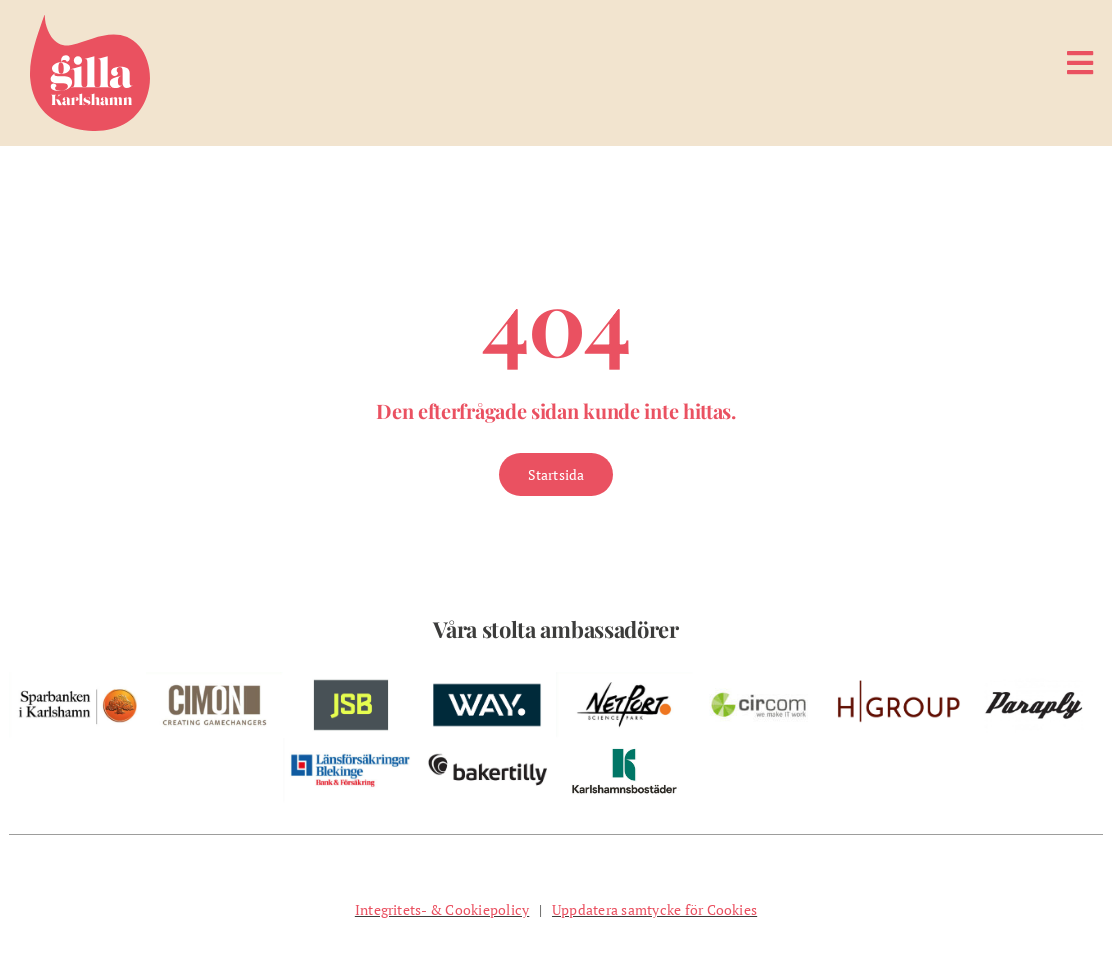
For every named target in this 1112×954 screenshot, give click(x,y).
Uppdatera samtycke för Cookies (654, 909)
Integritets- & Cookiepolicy (442, 909)
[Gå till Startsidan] (556, 474)
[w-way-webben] (487, 680)
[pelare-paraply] (1034, 680)
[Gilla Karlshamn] (90, 23)
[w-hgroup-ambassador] (898, 680)
